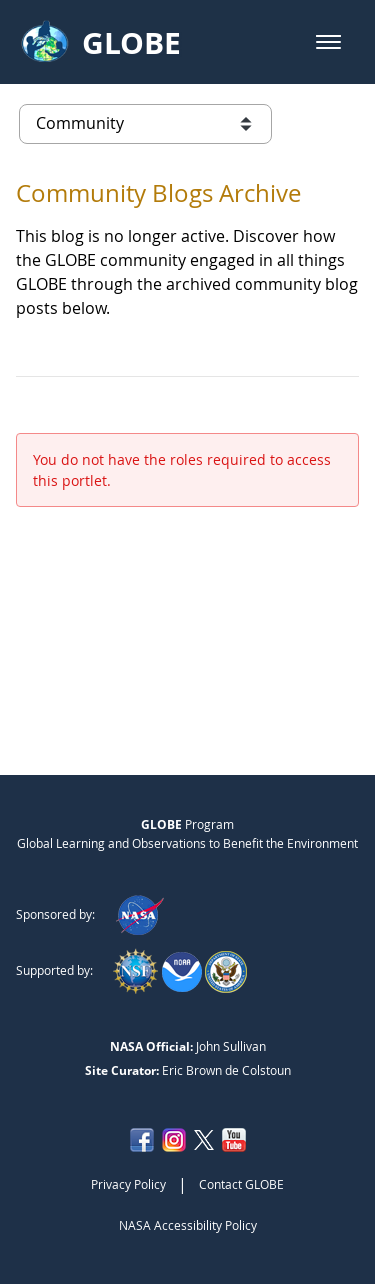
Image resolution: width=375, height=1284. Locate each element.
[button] (328, 42)
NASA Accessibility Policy (188, 1225)
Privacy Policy (128, 1184)
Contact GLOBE (241, 1184)
